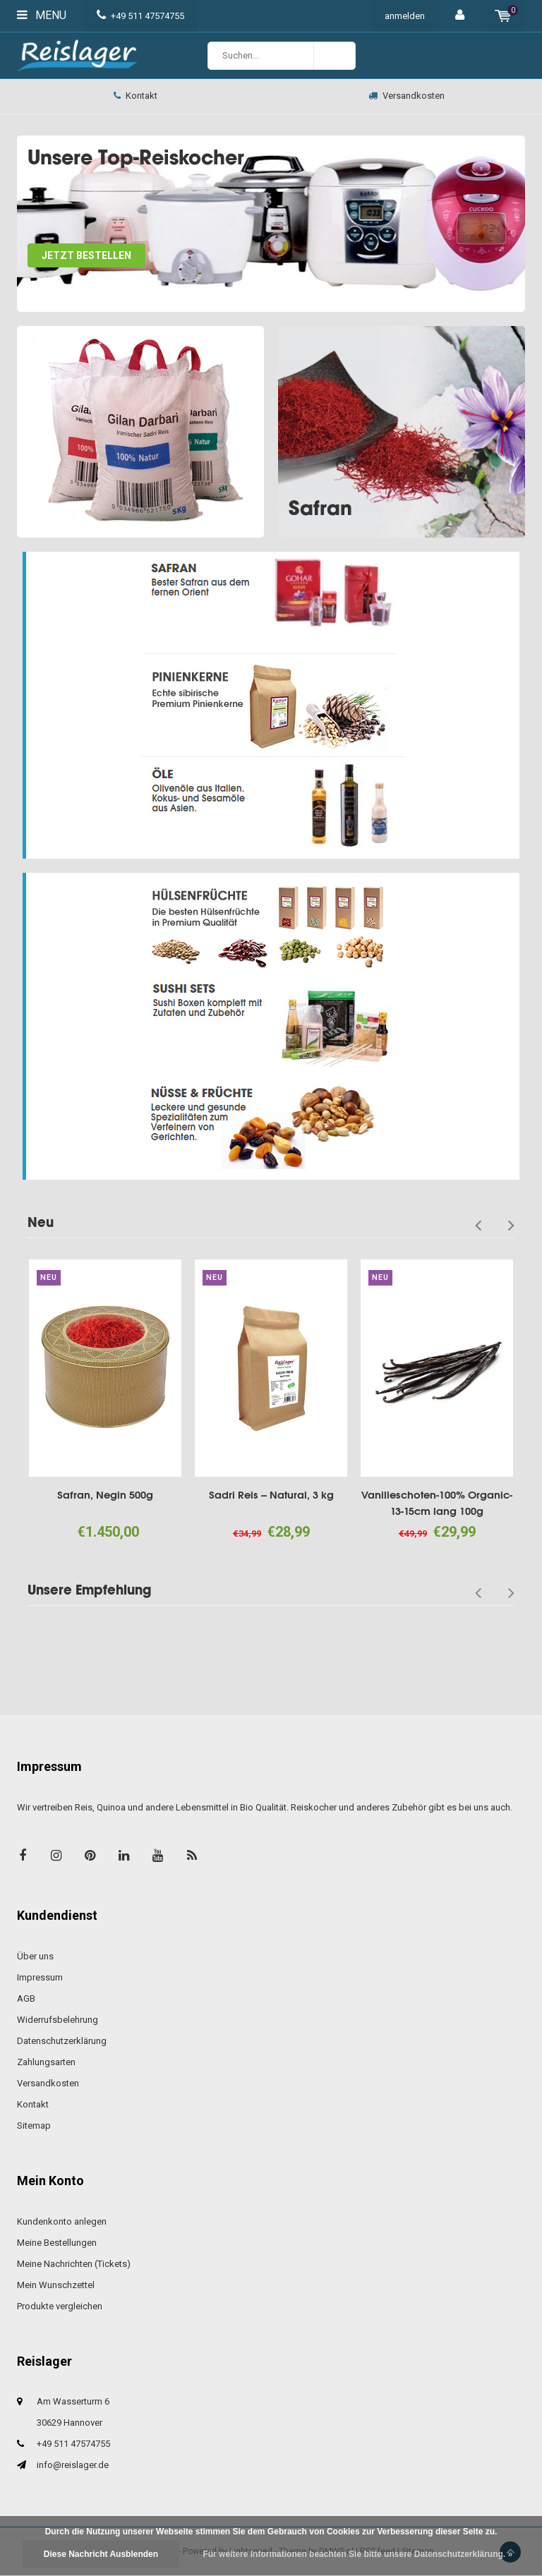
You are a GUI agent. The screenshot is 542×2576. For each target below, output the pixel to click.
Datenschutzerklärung (62, 2041)
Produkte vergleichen (59, 2306)
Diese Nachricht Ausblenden (101, 2554)
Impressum (40, 1977)
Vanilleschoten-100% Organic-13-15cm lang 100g (436, 1503)
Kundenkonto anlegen (62, 2221)
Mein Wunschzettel (56, 2285)
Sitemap (34, 2125)
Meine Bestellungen (57, 2242)
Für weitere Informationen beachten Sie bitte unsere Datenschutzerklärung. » (357, 2554)
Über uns (35, 1956)
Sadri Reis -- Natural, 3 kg (271, 1494)
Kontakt (135, 95)
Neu (41, 1222)
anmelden (405, 16)
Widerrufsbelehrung (57, 2019)
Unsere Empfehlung (89, 1590)
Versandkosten (406, 95)
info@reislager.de (73, 2465)
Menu (41, 15)
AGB (26, 1998)
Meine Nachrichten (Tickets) (74, 2263)
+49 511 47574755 (140, 16)
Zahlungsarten (46, 2062)
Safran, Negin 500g (105, 1494)
